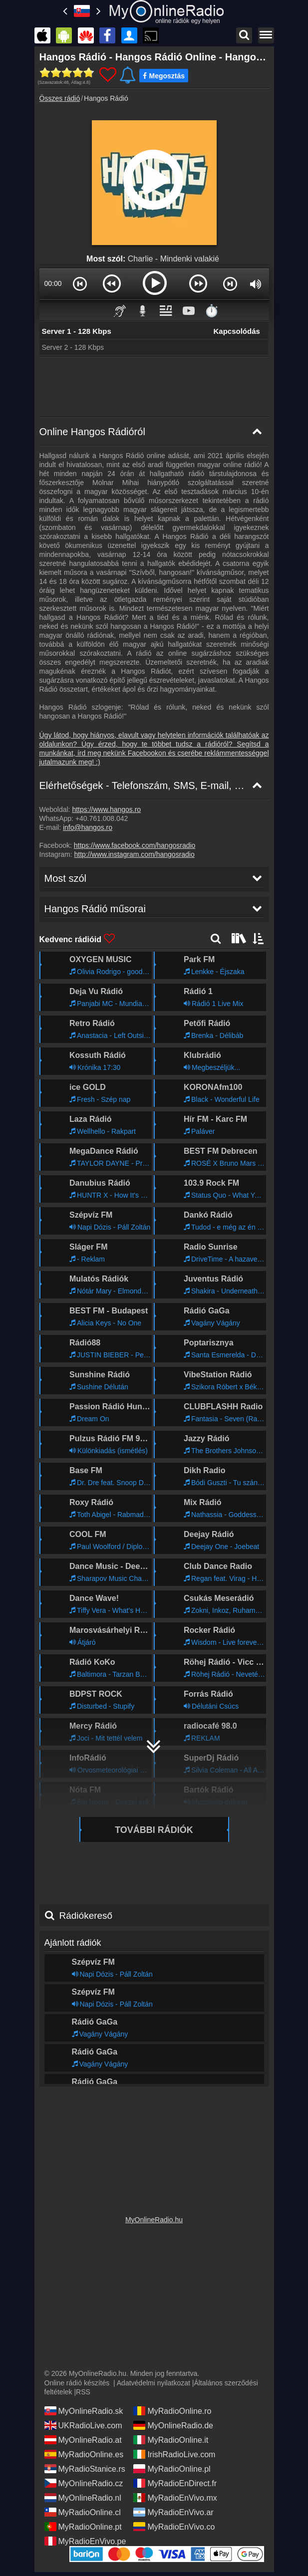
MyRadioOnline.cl (82, 2508)
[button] (80, 283)
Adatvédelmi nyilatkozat (153, 2379)
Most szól (63, 2040)
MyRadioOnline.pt (83, 2523)
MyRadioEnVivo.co (174, 2523)
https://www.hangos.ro (106, 809)
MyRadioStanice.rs (84, 2465)
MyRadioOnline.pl (171, 2465)
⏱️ (211, 310)
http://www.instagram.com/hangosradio (134, 854)
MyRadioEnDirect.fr (175, 2479)
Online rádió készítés (77, 2379)
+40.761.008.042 (101, 818)
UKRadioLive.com (83, 2421)
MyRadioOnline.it (170, 2436)
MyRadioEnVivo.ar (173, 2508)
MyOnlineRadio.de (173, 2421)
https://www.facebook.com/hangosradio (135, 845)
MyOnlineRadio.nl (82, 2494)
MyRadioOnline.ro (172, 2407)
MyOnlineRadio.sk (83, 2407)
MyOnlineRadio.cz (83, 2479)
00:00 (52, 283)
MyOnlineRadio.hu (154, 2216)
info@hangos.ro (87, 827)
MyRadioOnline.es (84, 2450)
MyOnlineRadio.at (83, 2436)
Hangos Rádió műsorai (90, 2069)
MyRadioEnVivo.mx (175, 2494)
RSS (83, 2388)
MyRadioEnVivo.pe (85, 2537)
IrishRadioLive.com (174, 2450)
